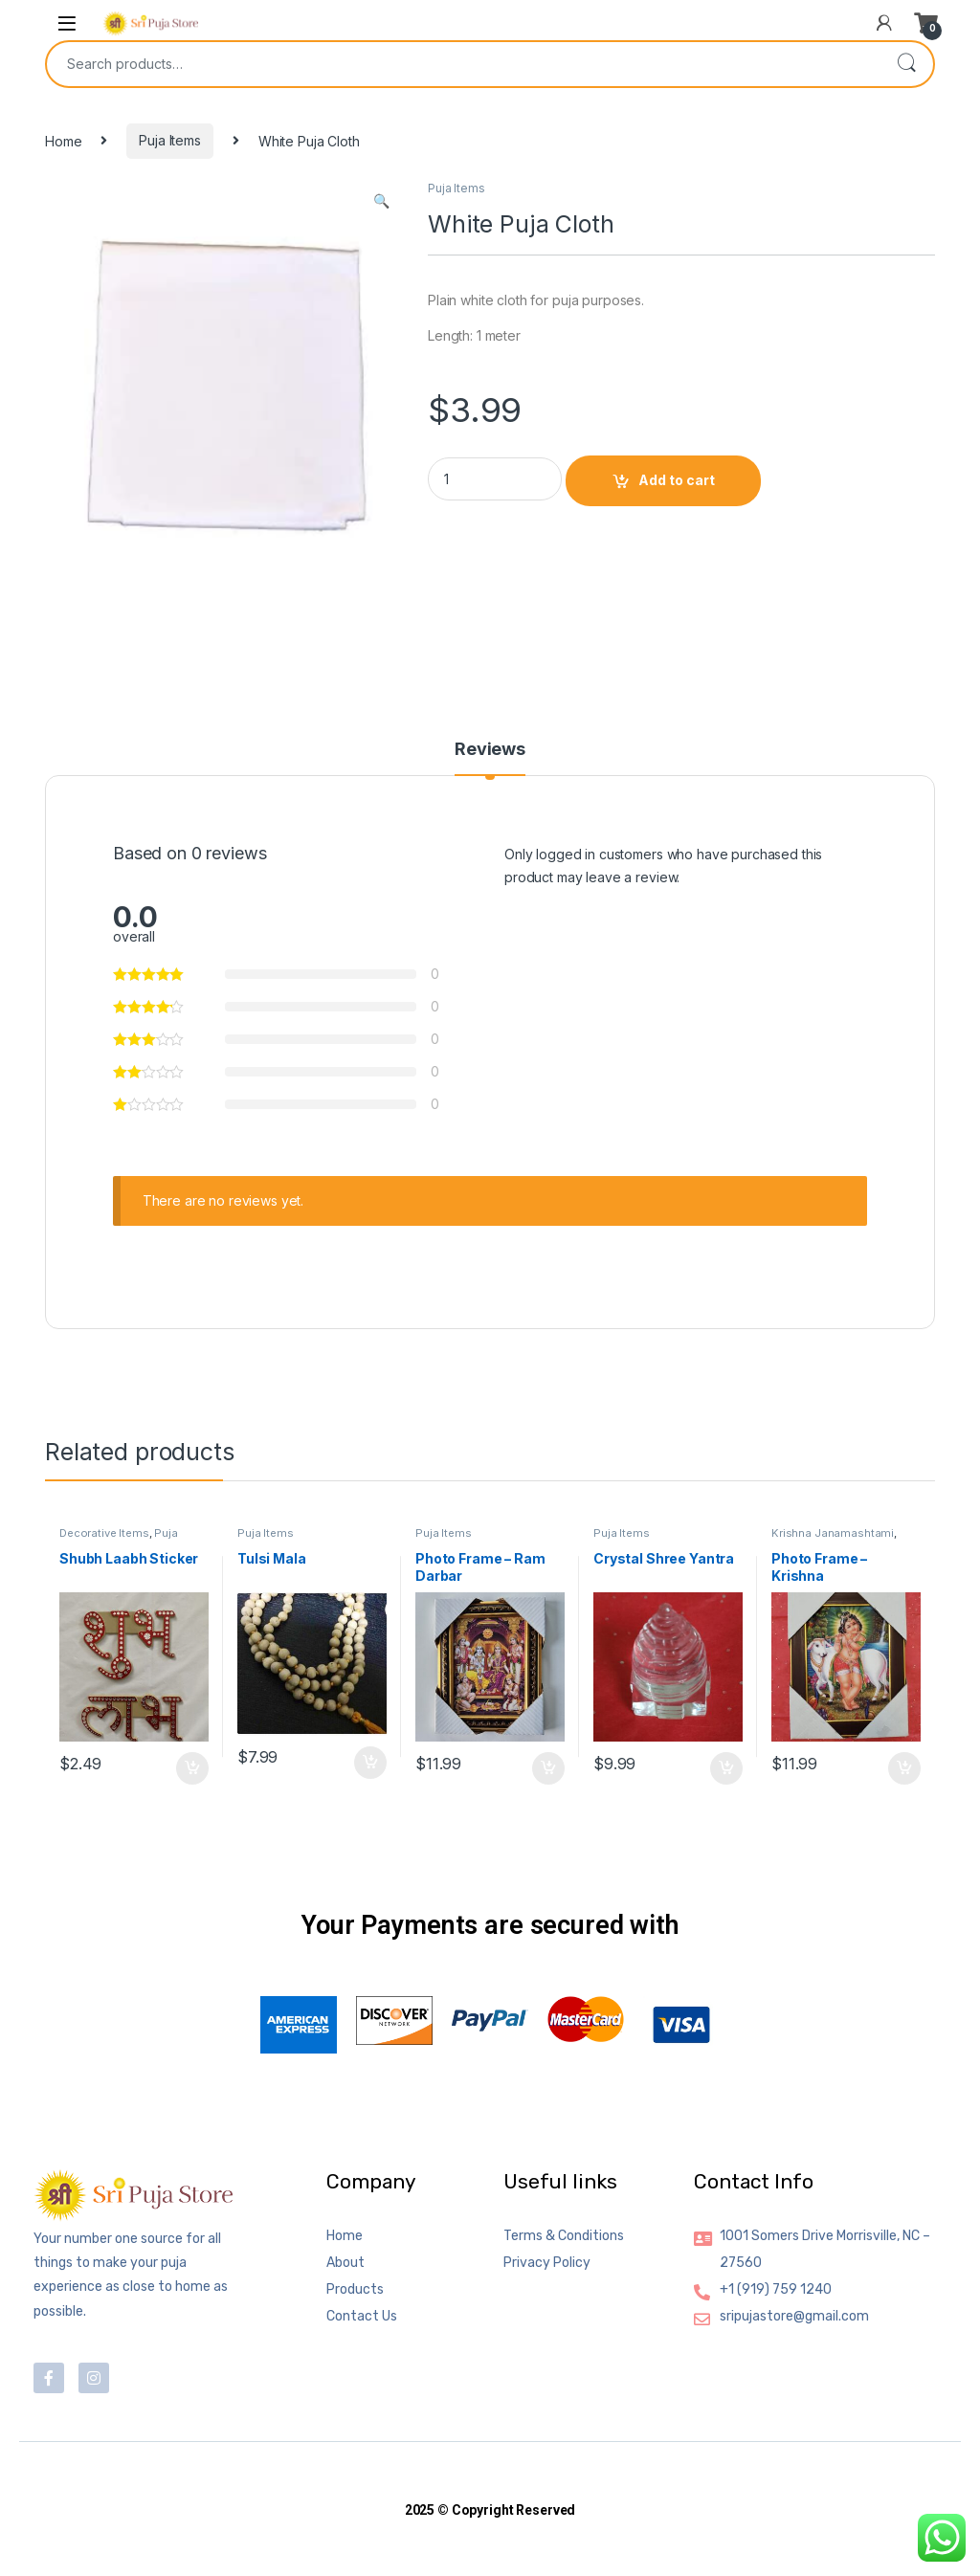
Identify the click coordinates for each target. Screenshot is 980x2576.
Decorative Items (104, 1533)
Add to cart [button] (192, 1768)
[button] (381, 200)
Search (906, 64)
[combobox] (463, 64)
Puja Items (170, 140)
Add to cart (676, 480)
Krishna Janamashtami (832, 1533)
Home (63, 140)
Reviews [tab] (490, 750)
